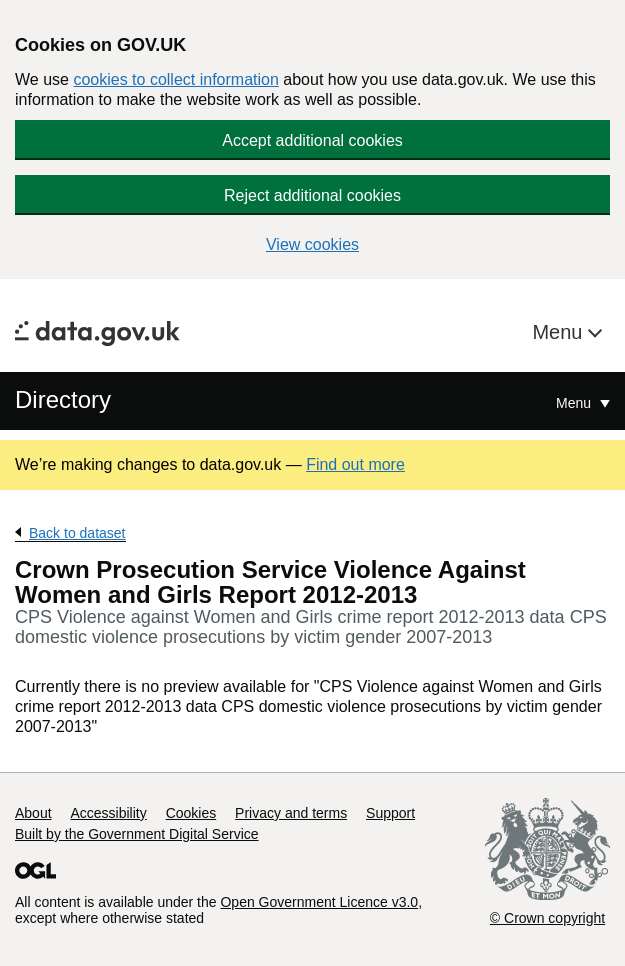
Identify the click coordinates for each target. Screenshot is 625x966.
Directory (63, 399)
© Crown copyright (547, 918)
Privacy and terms (291, 813)
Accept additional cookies (312, 140)
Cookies (191, 813)
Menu (560, 332)
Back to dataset (77, 533)
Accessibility (108, 813)
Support (390, 813)
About (33, 813)
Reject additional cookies (312, 195)
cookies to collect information (175, 79)
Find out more (355, 464)
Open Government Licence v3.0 (319, 902)
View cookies (312, 244)
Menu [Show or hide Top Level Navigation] (575, 403)
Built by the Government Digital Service (137, 834)
